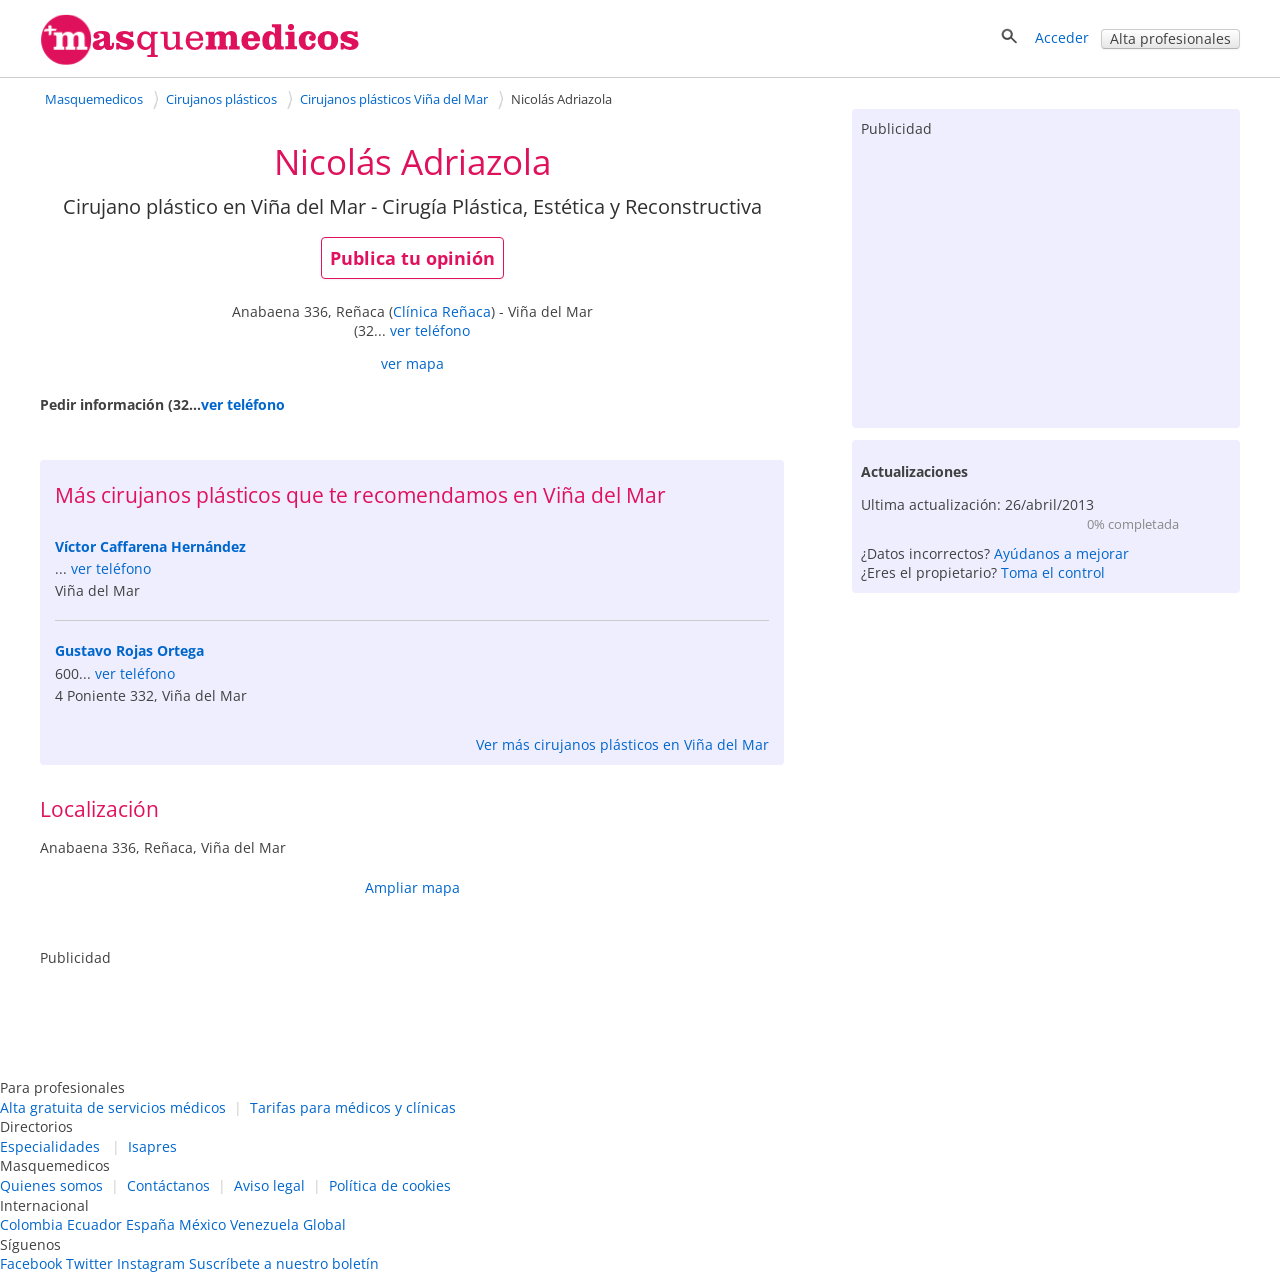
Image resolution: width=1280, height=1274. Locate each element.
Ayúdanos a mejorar (1061, 553)
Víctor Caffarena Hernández (150, 546)
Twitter (89, 1263)
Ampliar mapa (412, 887)
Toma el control (1053, 572)
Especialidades (50, 1146)
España (150, 1224)
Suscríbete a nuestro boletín (284, 1263)
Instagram (151, 1263)
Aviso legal (269, 1185)
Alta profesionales (1170, 38)
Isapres (152, 1146)
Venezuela (264, 1224)
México (202, 1224)
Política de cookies (390, 1185)
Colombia (31, 1224)
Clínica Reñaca (442, 311)
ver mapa (412, 363)
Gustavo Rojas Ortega (129, 650)
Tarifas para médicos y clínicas (353, 1107)
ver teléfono (430, 330)
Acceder (1062, 37)
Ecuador (94, 1224)
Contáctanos (168, 1185)
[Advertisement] (1046, 278)
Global (324, 1224)
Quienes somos (51, 1185)
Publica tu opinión (412, 258)
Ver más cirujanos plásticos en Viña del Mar (622, 744)
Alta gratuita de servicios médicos (113, 1107)
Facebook (31, 1263)
